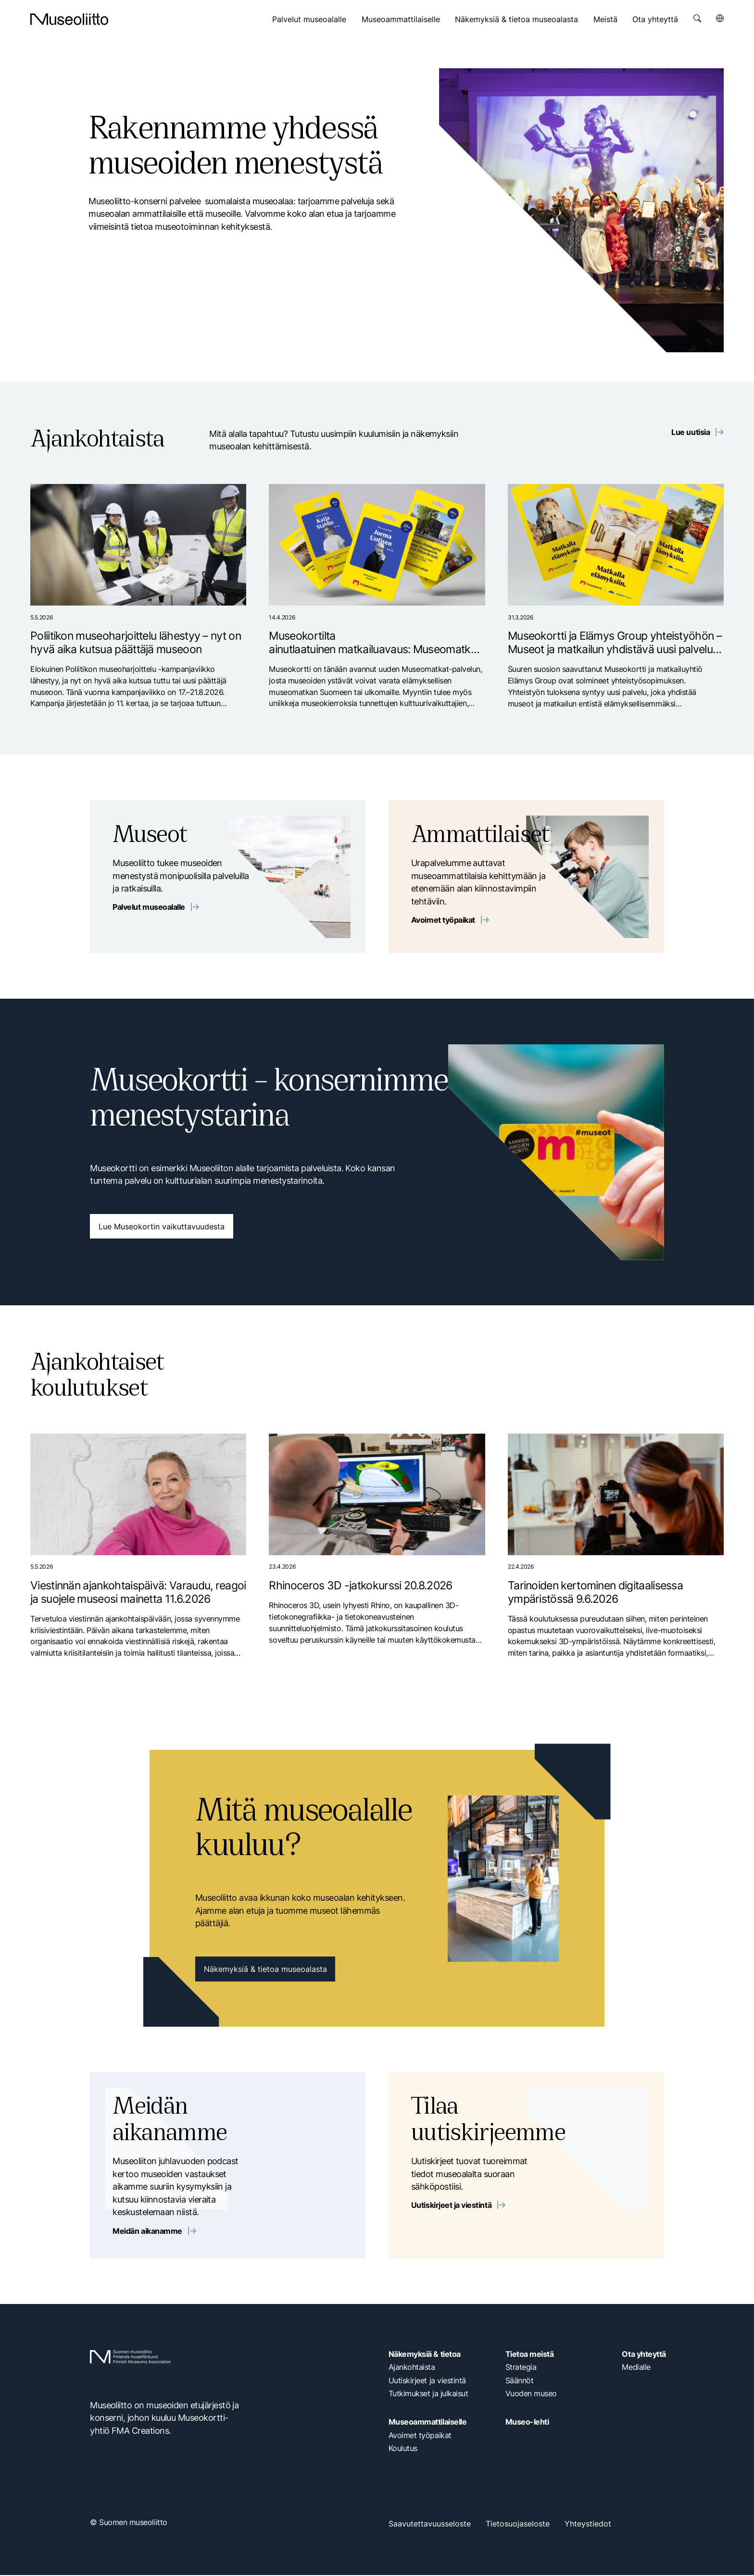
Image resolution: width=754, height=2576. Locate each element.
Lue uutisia (697, 433)
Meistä (605, 19)
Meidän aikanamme (154, 2232)
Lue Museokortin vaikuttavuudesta (162, 1227)
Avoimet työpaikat (450, 921)
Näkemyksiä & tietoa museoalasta (516, 19)
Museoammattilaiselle (401, 19)
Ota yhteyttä (655, 19)
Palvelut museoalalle (309, 19)
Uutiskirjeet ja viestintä (458, 2206)
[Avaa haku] (697, 18)
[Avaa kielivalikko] (720, 18)
